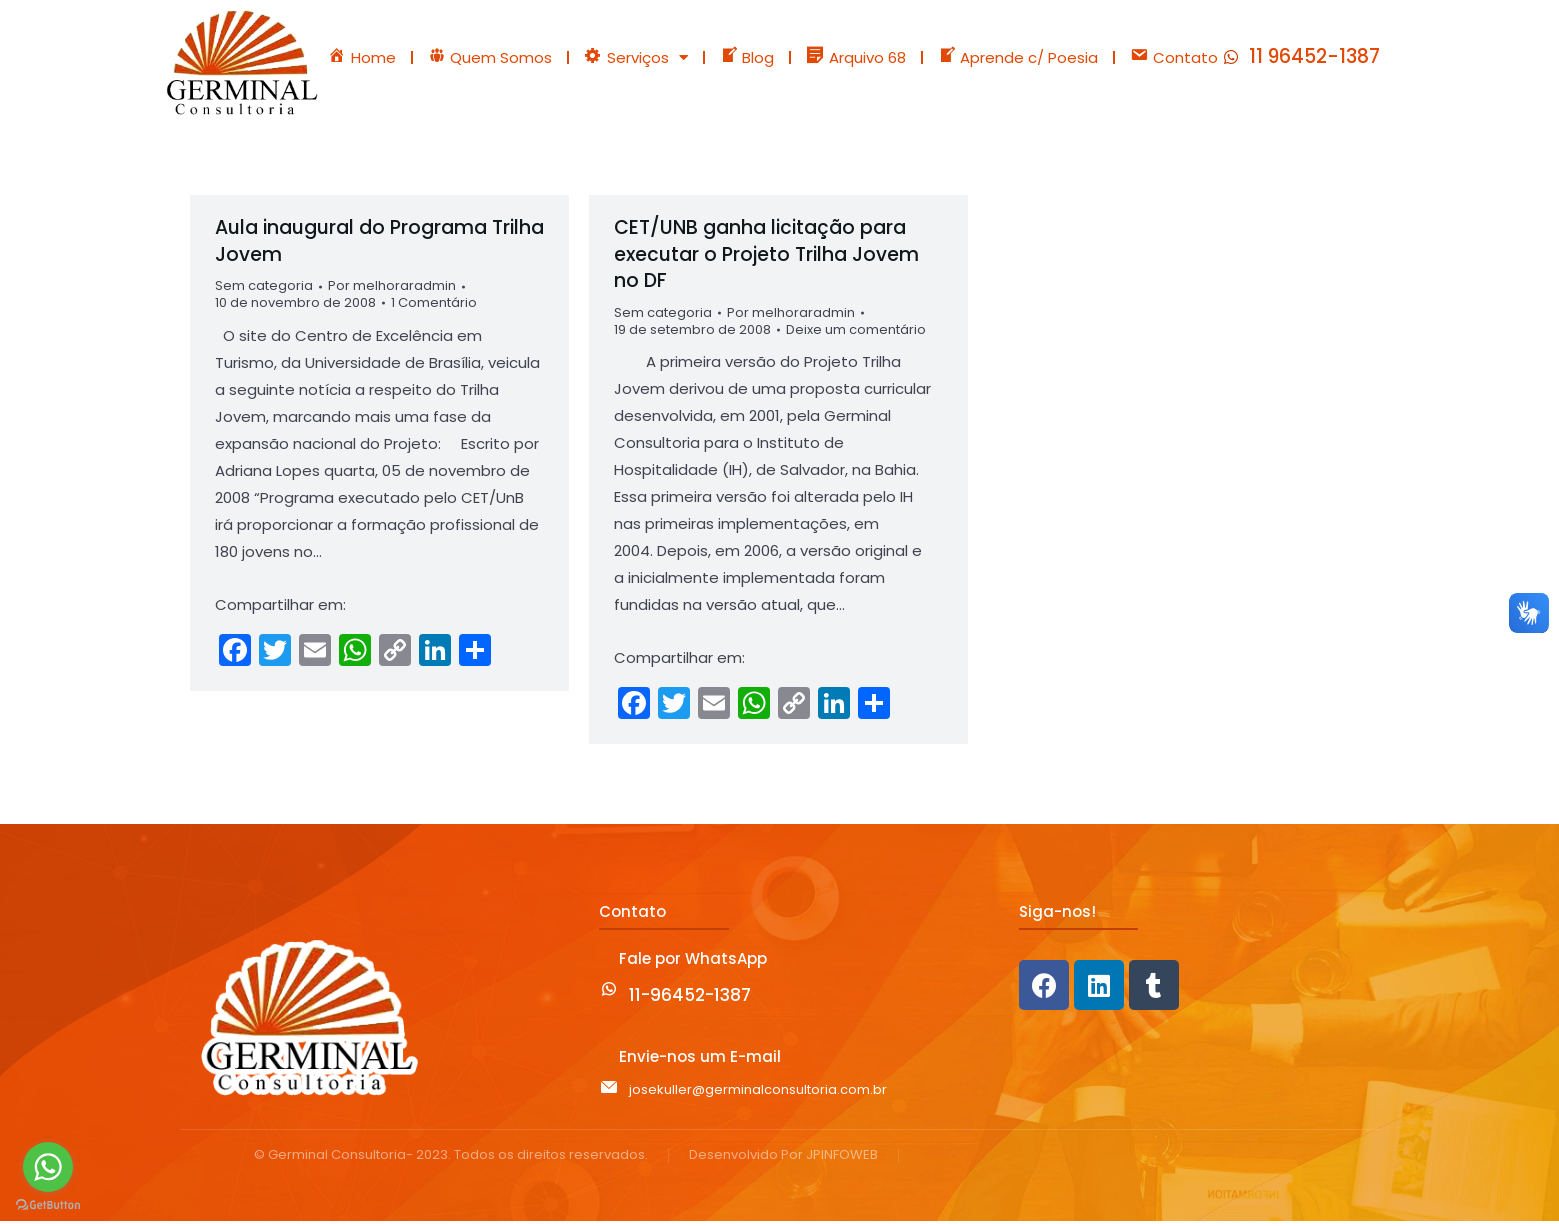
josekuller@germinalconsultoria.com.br (758, 1094)
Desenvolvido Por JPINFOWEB (783, 1160)
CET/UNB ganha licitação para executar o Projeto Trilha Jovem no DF (766, 259)
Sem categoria (264, 290)
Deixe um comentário (856, 335)
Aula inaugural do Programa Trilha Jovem (379, 246)
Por (392, 291)
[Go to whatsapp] (48, 1167)
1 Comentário (434, 308)
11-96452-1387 (690, 1001)
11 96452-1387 (1314, 59)
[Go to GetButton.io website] (48, 1205)
